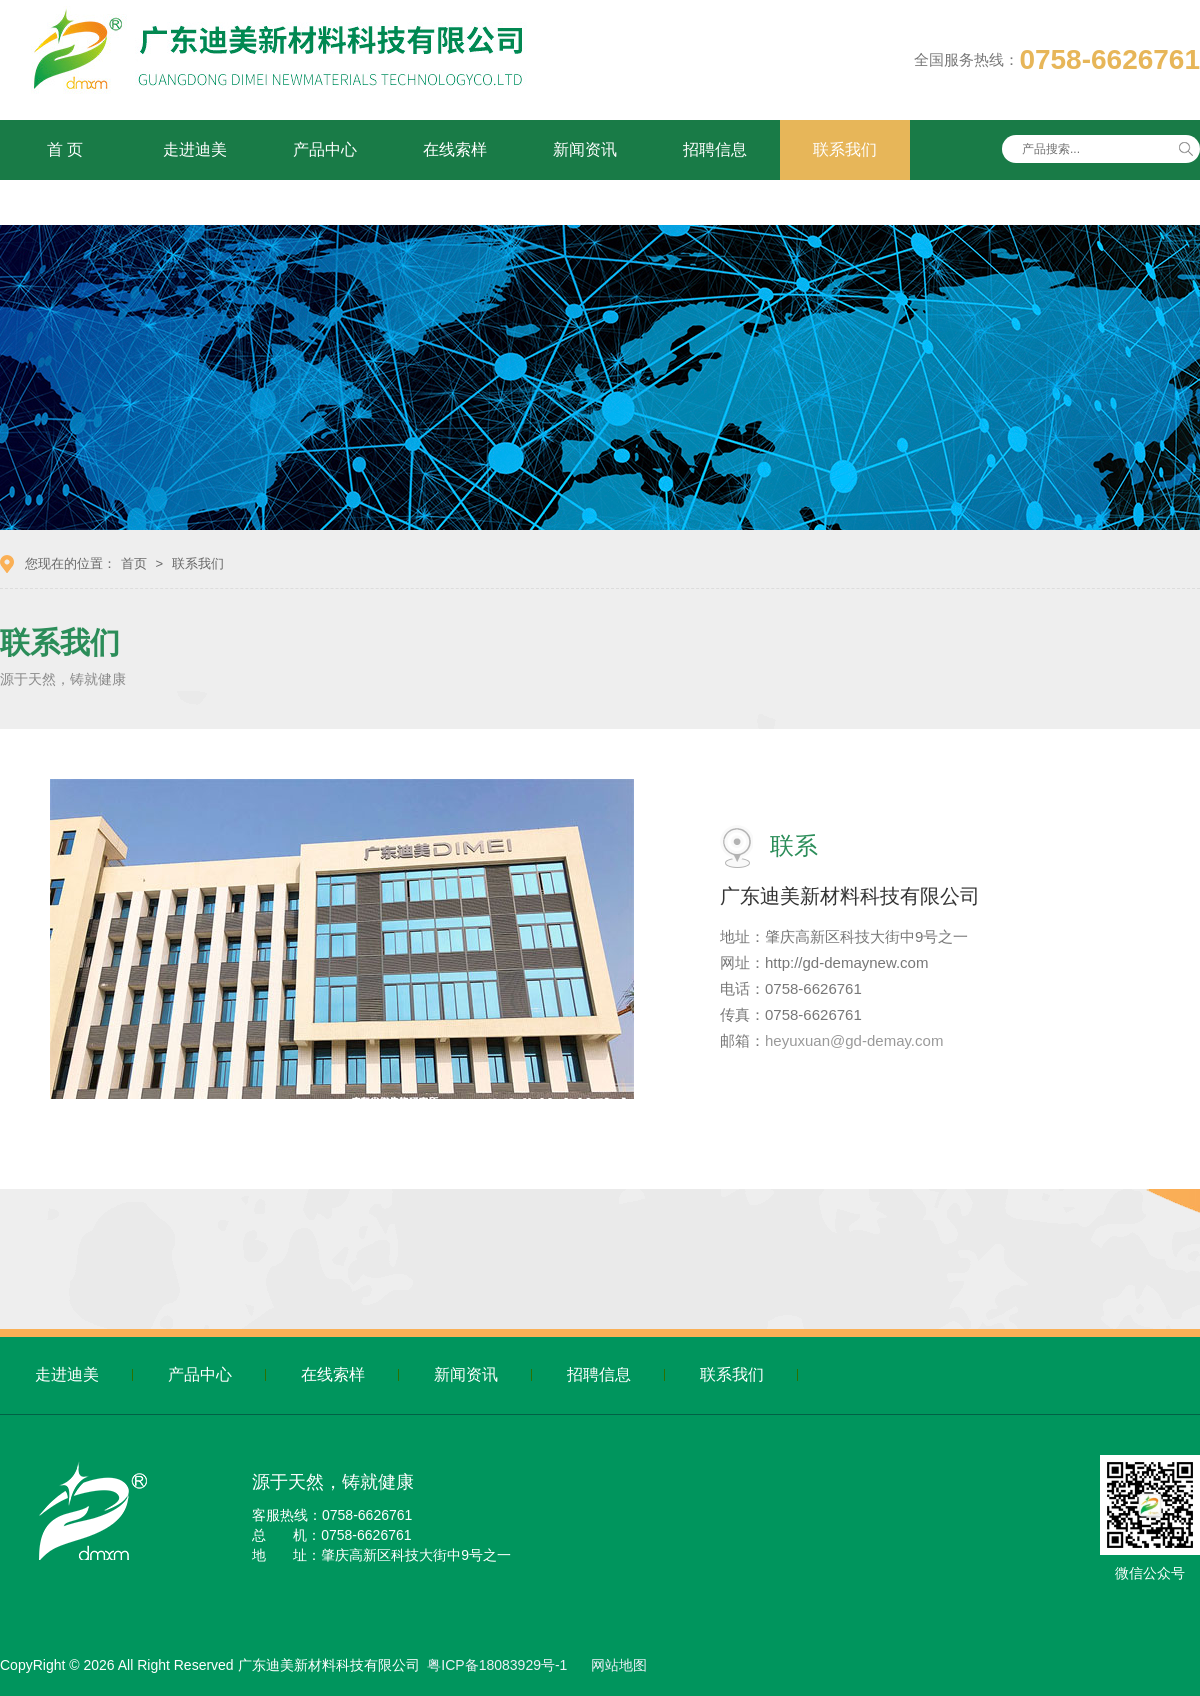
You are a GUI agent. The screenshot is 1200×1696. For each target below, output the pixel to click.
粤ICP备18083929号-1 (497, 1665)
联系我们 (845, 149)
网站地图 (619, 1665)
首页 (134, 563)
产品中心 (325, 149)
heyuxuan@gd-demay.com (854, 1040)
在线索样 (455, 149)
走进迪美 (195, 149)
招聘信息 (715, 149)
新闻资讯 (585, 149)
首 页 (65, 149)
